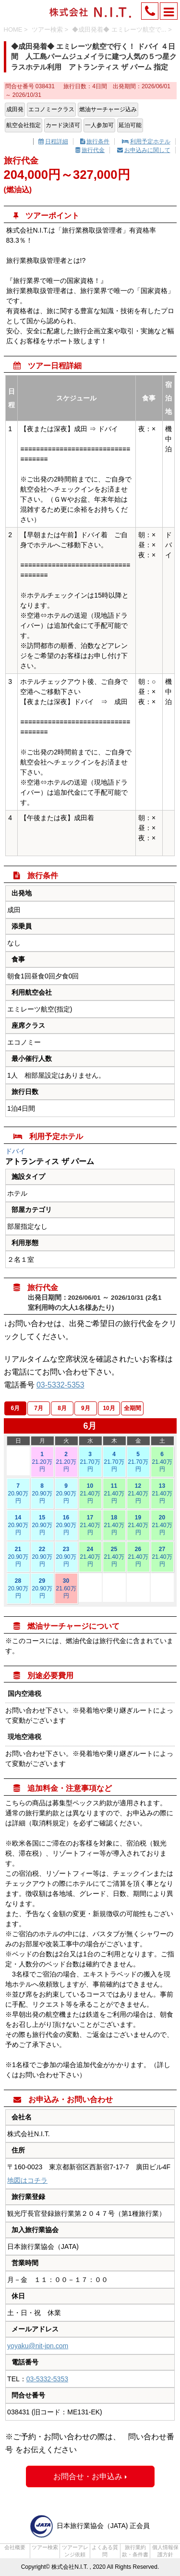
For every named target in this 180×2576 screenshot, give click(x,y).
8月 (62, 1408)
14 (18, 1525)
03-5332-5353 (60, 1385)
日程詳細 (53, 141)
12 (138, 1493)
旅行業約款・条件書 (135, 2550)
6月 (15, 1408)
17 (90, 1525)
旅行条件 (94, 141)
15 (42, 1525)
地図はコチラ (27, 2180)
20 (162, 1525)
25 (114, 1557)
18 (114, 1525)
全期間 (132, 1408)
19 (138, 1525)
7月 (38, 1408)
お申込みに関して (143, 150)
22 (42, 1557)
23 (66, 1557)
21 (18, 1557)
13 (162, 1493)
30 (66, 1588)
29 (42, 1588)
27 (162, 1557)
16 (66, 1525)
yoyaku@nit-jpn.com (37, 2346)
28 (18, 1588)
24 (90, 1557)
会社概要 (14, 2547)
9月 (85, 1408)
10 (90, 1493)
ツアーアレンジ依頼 (75, 2550)
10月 (109, 1408)
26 (138, 1557)
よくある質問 (105, 2550)
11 (114, 1493)
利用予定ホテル (146, 141)
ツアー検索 (45, 2547)
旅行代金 (90, 150)
